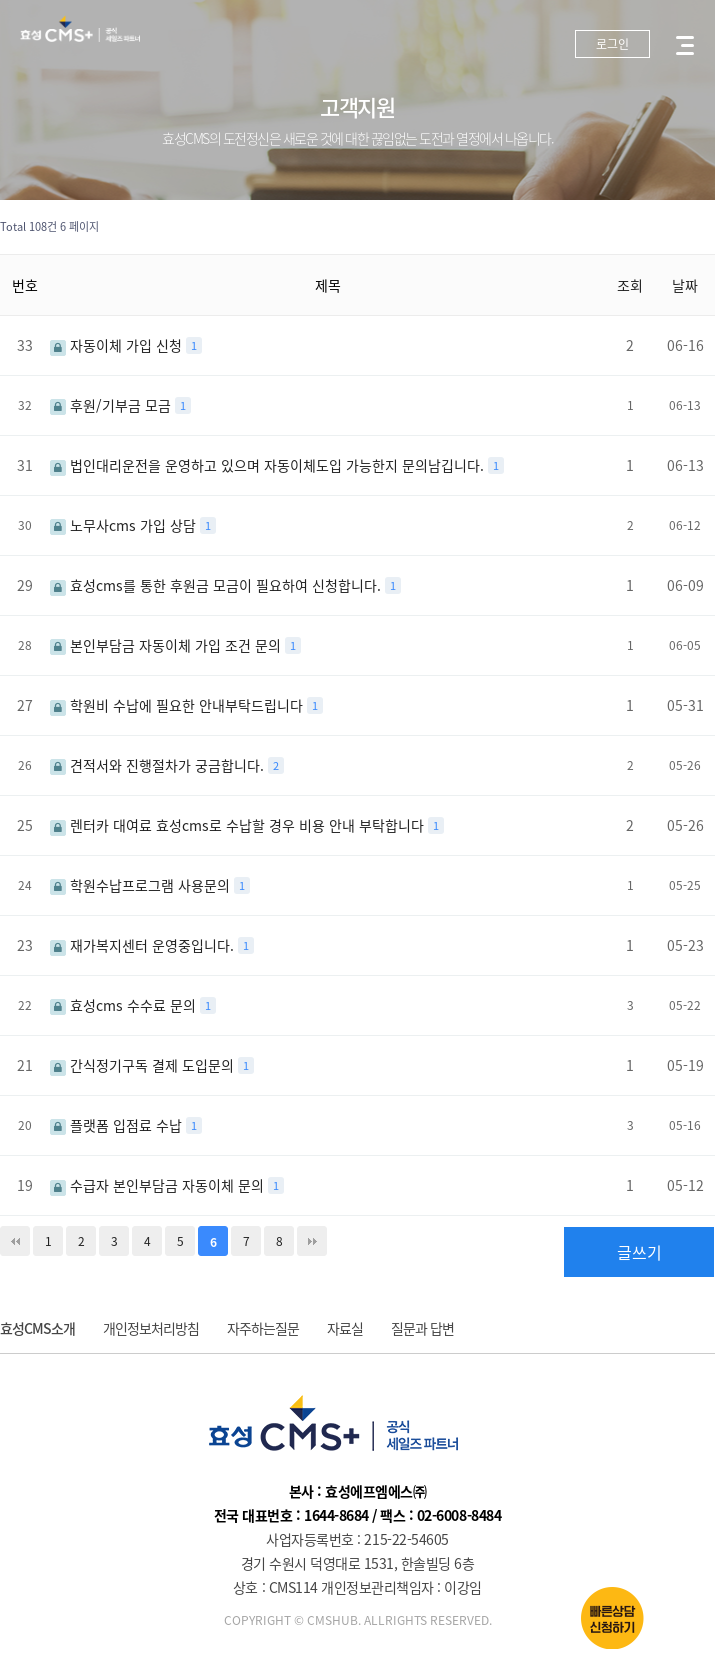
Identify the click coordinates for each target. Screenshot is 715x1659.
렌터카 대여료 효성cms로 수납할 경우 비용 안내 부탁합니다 (239, 825)
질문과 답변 (422, 1328)
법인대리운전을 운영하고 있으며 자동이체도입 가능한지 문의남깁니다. (269, 465)
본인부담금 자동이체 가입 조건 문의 (167, 645)
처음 (15, 1241)
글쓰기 (639, 1252)
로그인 (612, 44)
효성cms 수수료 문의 (125, 1005)
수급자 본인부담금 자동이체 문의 (159, 1185)
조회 (630, 285)
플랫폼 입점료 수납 (118, 1125)
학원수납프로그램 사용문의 (142, 885)
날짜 (685, 285)
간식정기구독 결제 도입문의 (144, 1065)
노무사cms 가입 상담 (125, 525)
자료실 (345, 1328)
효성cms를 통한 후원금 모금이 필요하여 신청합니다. (217, 585)
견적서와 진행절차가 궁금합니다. (159, 765)
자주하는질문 (263, 1328)
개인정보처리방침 (151, 1328)
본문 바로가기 (0, 0)
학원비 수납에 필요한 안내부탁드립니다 (178, 705)
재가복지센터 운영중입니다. (144, 945)
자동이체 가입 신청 (118, 345)
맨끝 (312, 1241)
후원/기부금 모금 (112, 405)
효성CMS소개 (37, 1328)
